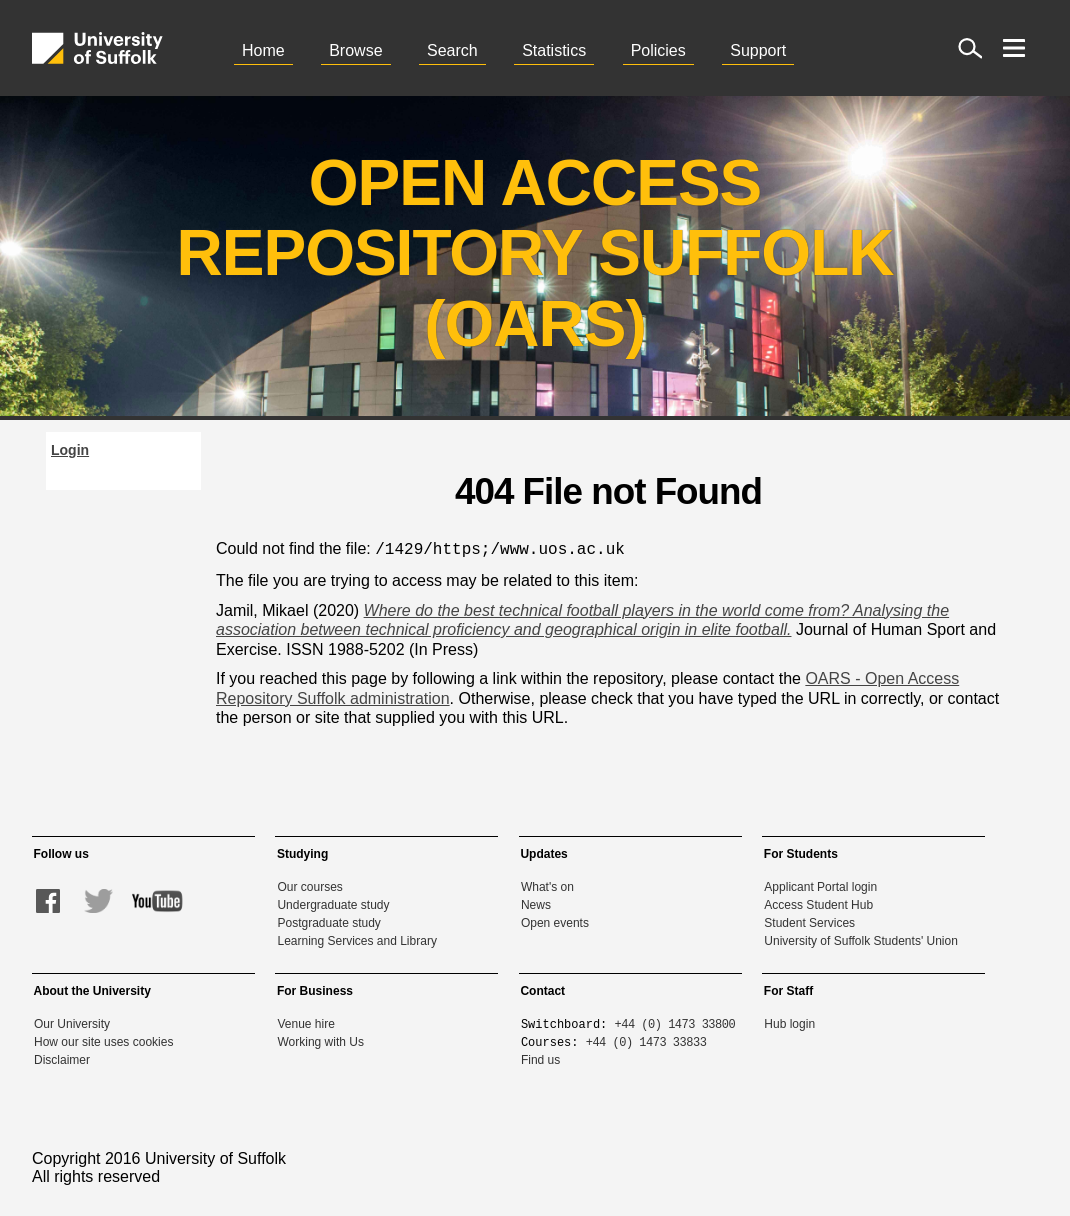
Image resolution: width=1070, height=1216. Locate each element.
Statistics (554, 50)
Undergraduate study (333, 903)
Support (758, 50)
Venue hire (305, 1022)
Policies (658, 50)
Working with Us (320, 1040)
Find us (540, 1058)
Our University (72, 1022)
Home (263, 50)
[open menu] (1014, 48)
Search (452, 50)
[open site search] (970, 48)
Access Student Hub (818, 903)
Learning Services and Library (356, 939)
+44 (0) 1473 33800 (675, 1021)
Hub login (789, 1022)
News (536, 903)
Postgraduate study (328, 921)
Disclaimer (62, 1058)
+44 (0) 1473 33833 (646, 1039)
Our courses (309, 885)
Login (70, 450)
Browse (355, 50)
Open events (555, 921)
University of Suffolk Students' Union (861, 939)
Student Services (809, 921)
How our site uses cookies (103, 1040)
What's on (547, 885)
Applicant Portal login (820, 885)
